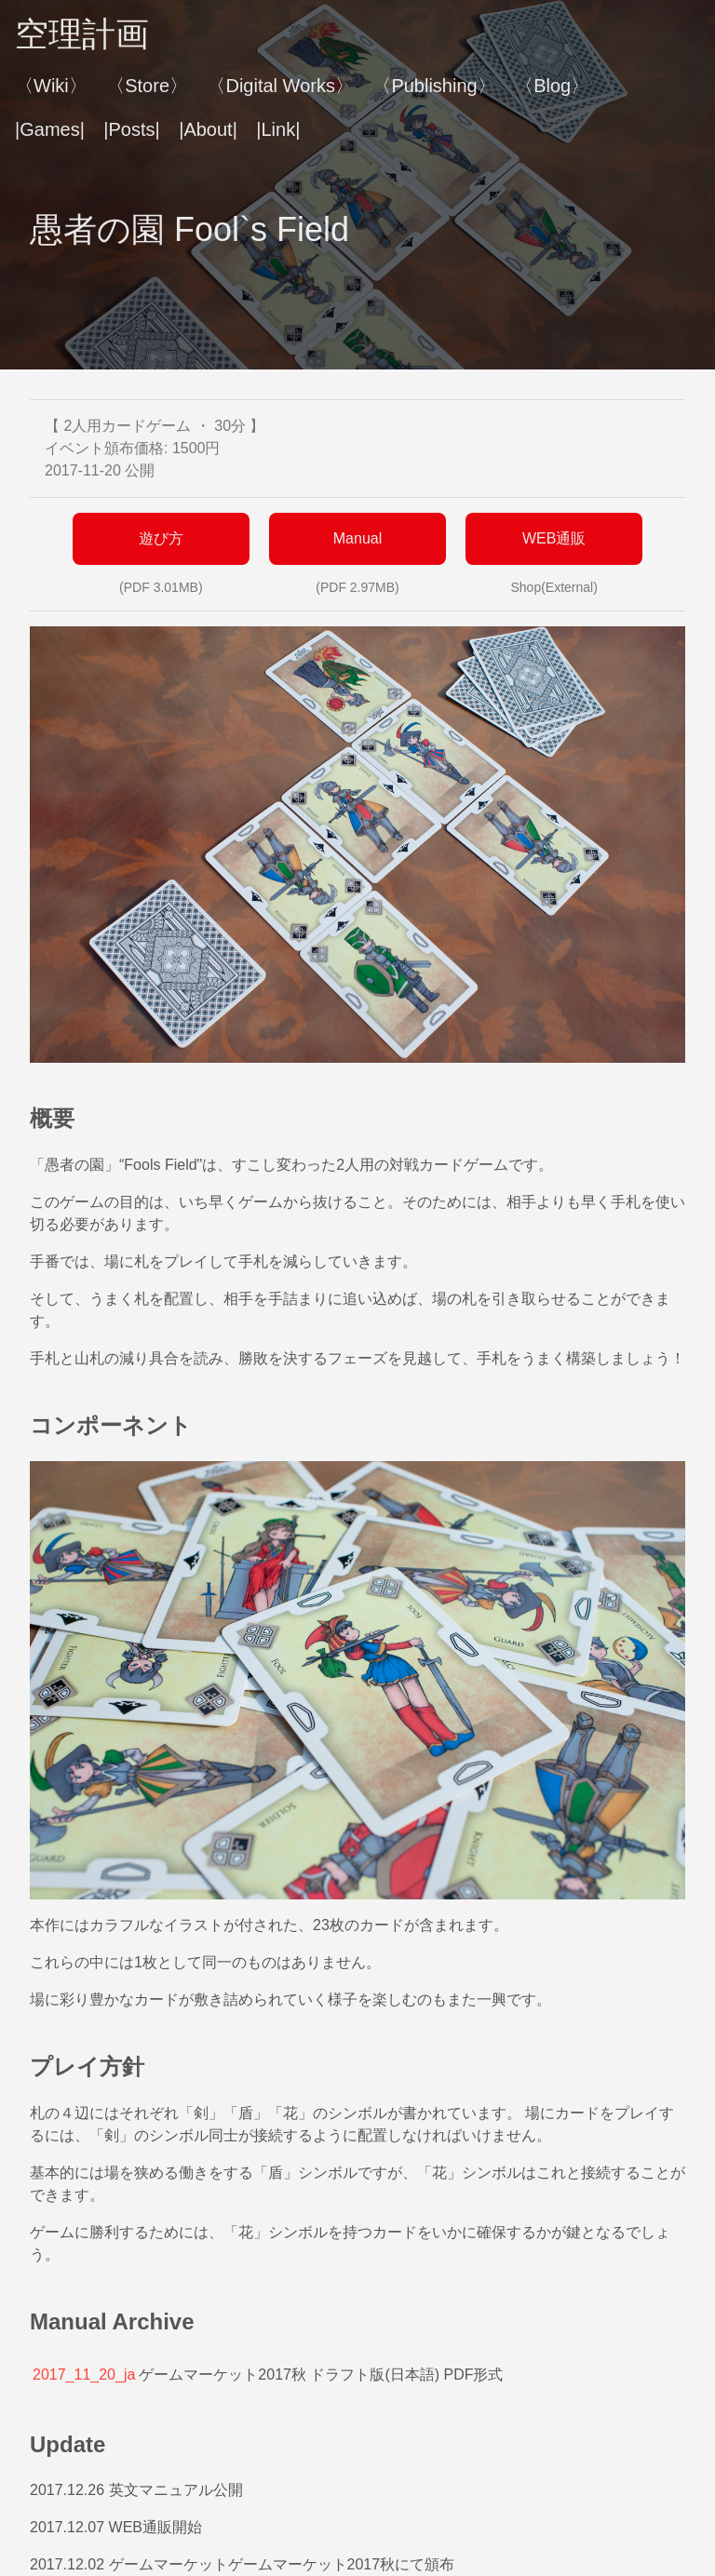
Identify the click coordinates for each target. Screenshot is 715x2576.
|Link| (278, 129)
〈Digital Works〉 (280, 85)
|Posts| (131, 129)
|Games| (50, 129)
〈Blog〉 (552, 85)
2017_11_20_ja (84, 2374)
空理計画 (82, 34)
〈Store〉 (147, 85)
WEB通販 (554, 538)
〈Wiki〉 (51, 85)
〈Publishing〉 (433, 85)
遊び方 (161, 538)
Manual (357, 538)
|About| (208, 129)
